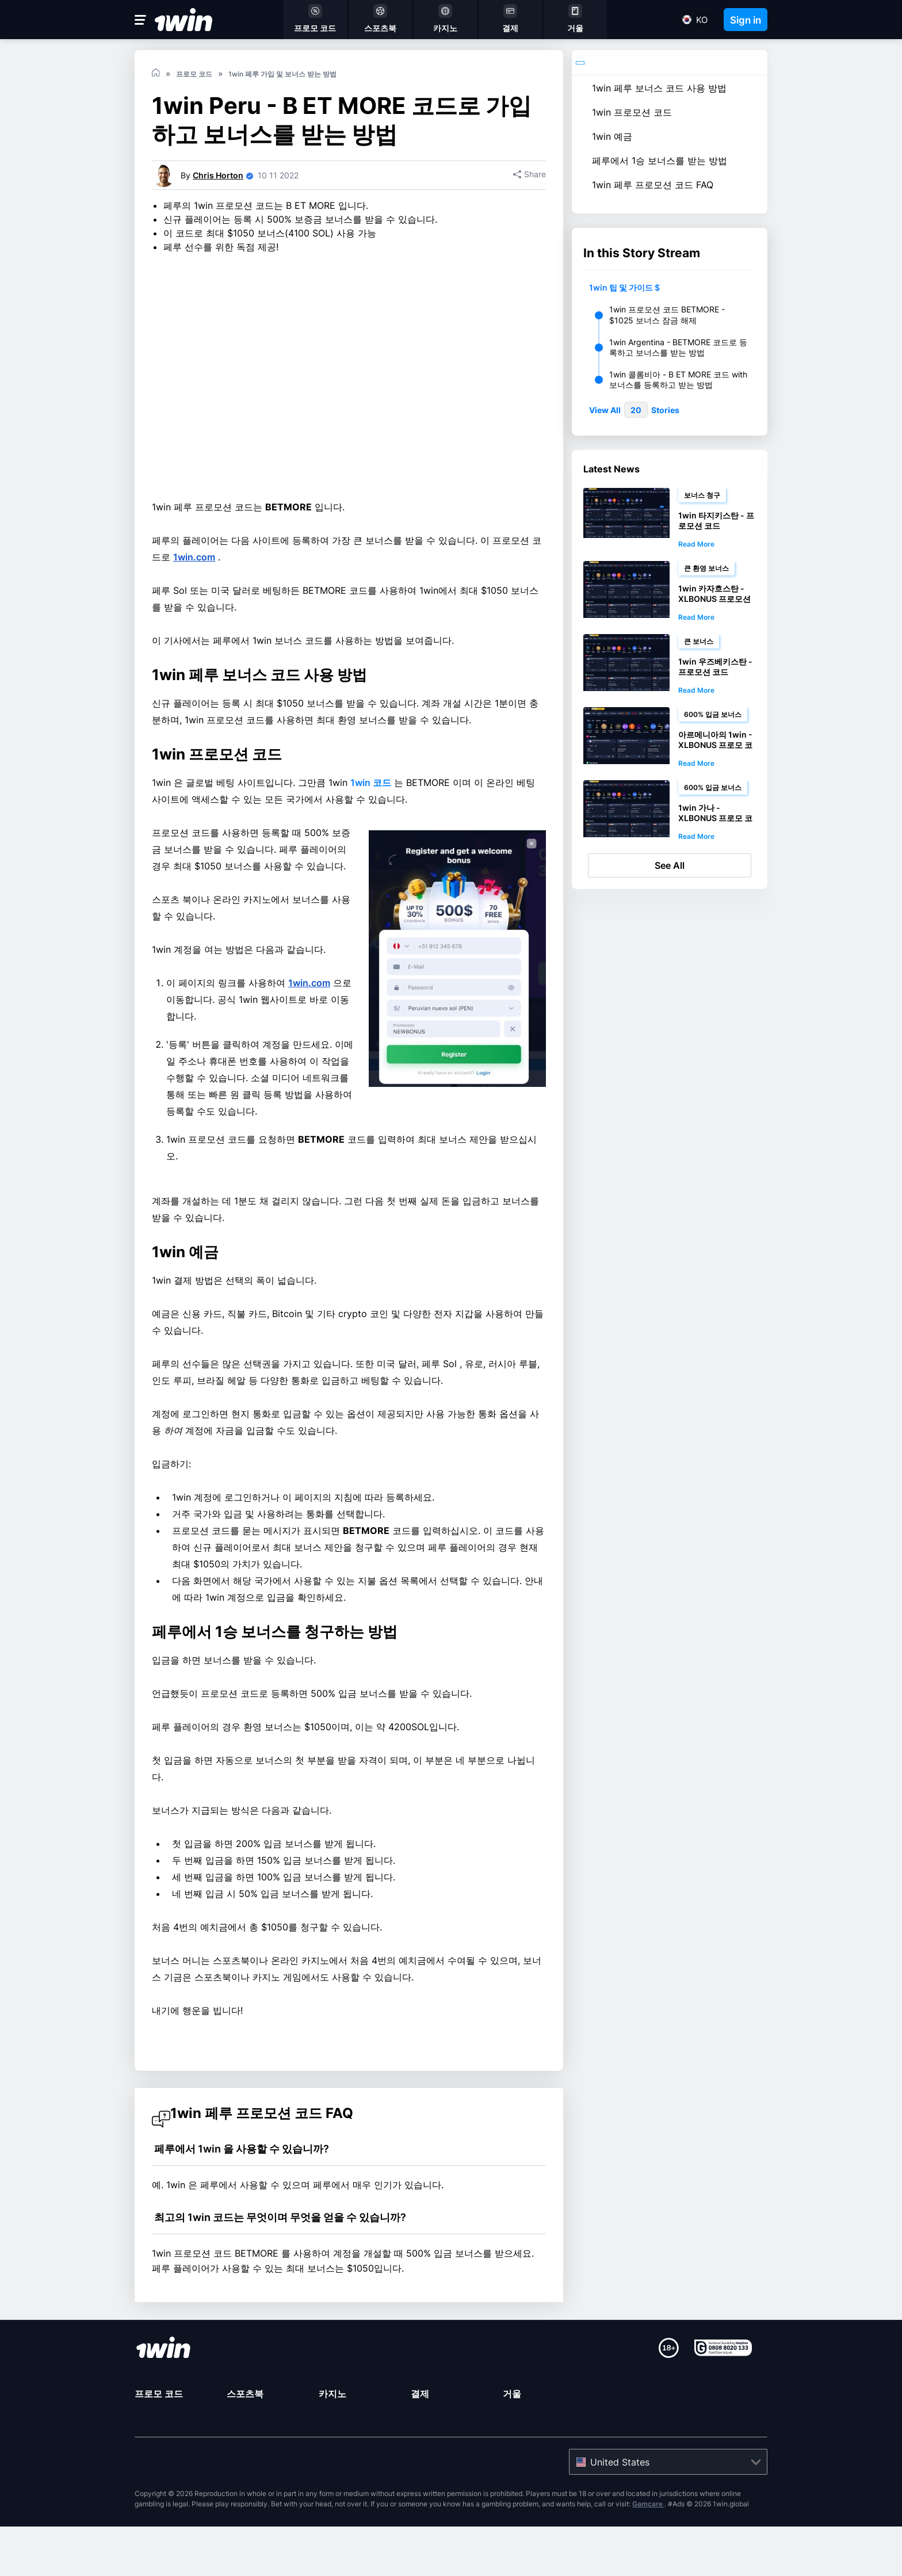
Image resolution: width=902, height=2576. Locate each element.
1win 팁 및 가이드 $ (624, 287)
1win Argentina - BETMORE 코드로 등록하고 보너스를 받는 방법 (678, 347)
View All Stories (634, 410)
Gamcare (648, 2553)
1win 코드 (370, 860)
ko (702, 19)
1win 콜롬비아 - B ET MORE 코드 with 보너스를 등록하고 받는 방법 (678, 379)
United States (619, 2511)
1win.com (194, 634)
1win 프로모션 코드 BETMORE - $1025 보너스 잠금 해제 (667, 314)
